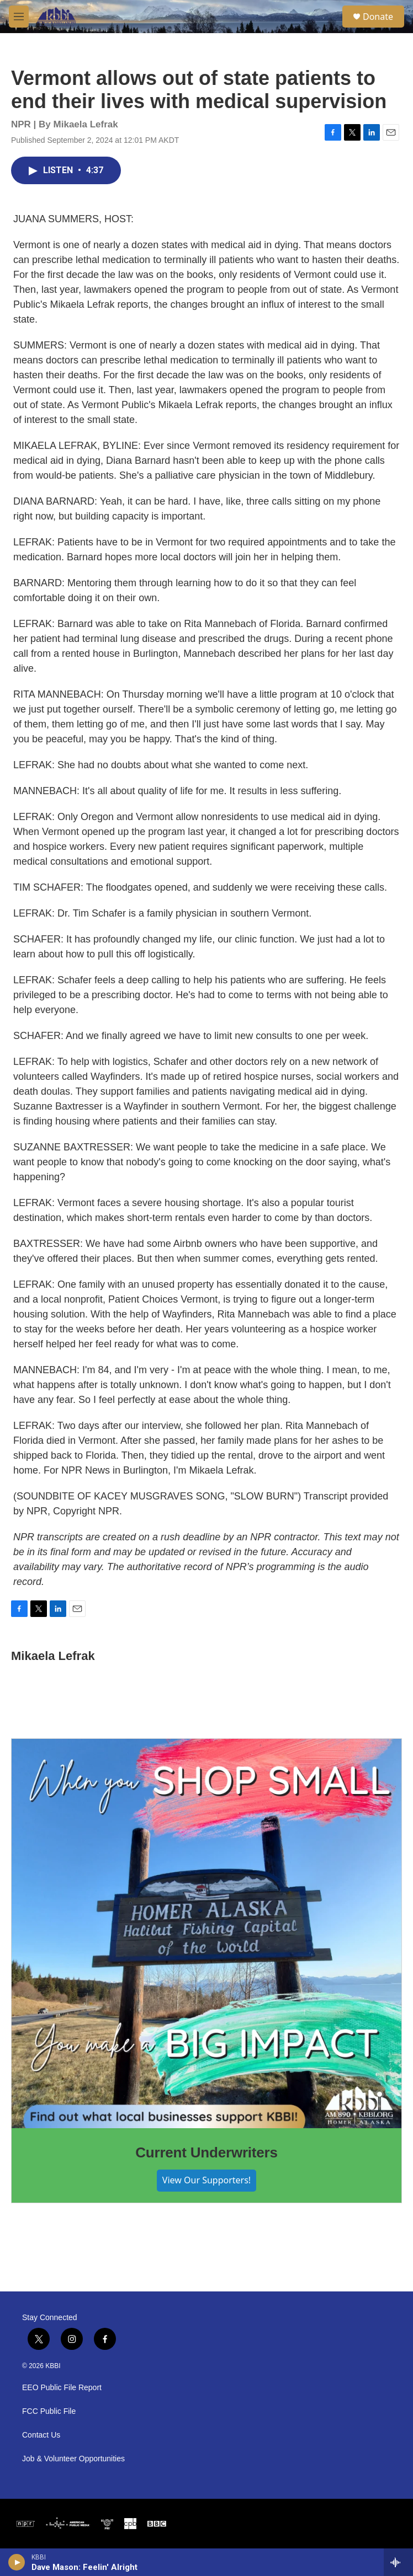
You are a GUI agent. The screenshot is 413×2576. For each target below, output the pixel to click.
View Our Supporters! (206, 2180)
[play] (17, 2562)
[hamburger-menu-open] (19, 17)
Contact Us (41, 2435)
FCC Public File (49, 2411)
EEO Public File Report (62, 2388)
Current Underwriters (206, 2152)
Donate (378, 17)
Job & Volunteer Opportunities (73, 2459)
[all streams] (398, 2562)
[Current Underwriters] (206, 1933)
